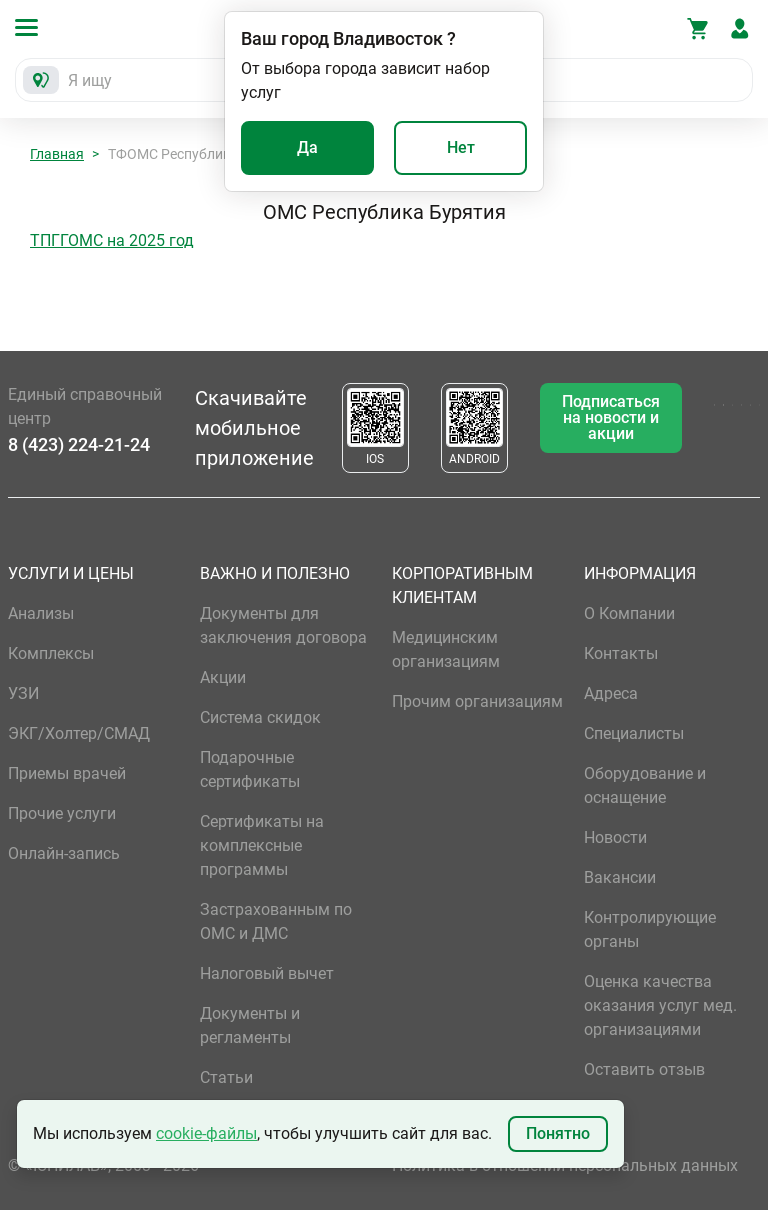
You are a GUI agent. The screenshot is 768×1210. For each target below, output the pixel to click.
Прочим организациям (477, 701)
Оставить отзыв (644, 1069)
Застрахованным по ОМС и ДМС (276, 921)
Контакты (621, 653)
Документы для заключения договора (283, 625)
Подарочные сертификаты (250, 769)
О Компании (629, 613)
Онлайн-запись (64, 853)
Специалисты (634, 733)
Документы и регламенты (250, 1025)
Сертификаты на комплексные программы (262, 845)
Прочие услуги (62, 813)
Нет (461, 147)
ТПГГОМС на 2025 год (112, 240)
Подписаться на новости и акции (611, 417)
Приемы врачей (67, 773)
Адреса (611, 693)
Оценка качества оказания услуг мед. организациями (660, 1005)
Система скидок (260, 717)
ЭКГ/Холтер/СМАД (79, 733)
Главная (57, 154)
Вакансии (620, 877)
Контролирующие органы (650, 929)
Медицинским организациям (446, 649)
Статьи (226, 1077)
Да (307, 147)
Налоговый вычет (267, 973)
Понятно (558, 1133)
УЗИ (23, 693)
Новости (615, 837)
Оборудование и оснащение (645, 785)
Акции (223, 677)
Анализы (41, 613)
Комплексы (51, 653)
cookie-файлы (206, 1133)
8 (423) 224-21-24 (79, 444)
